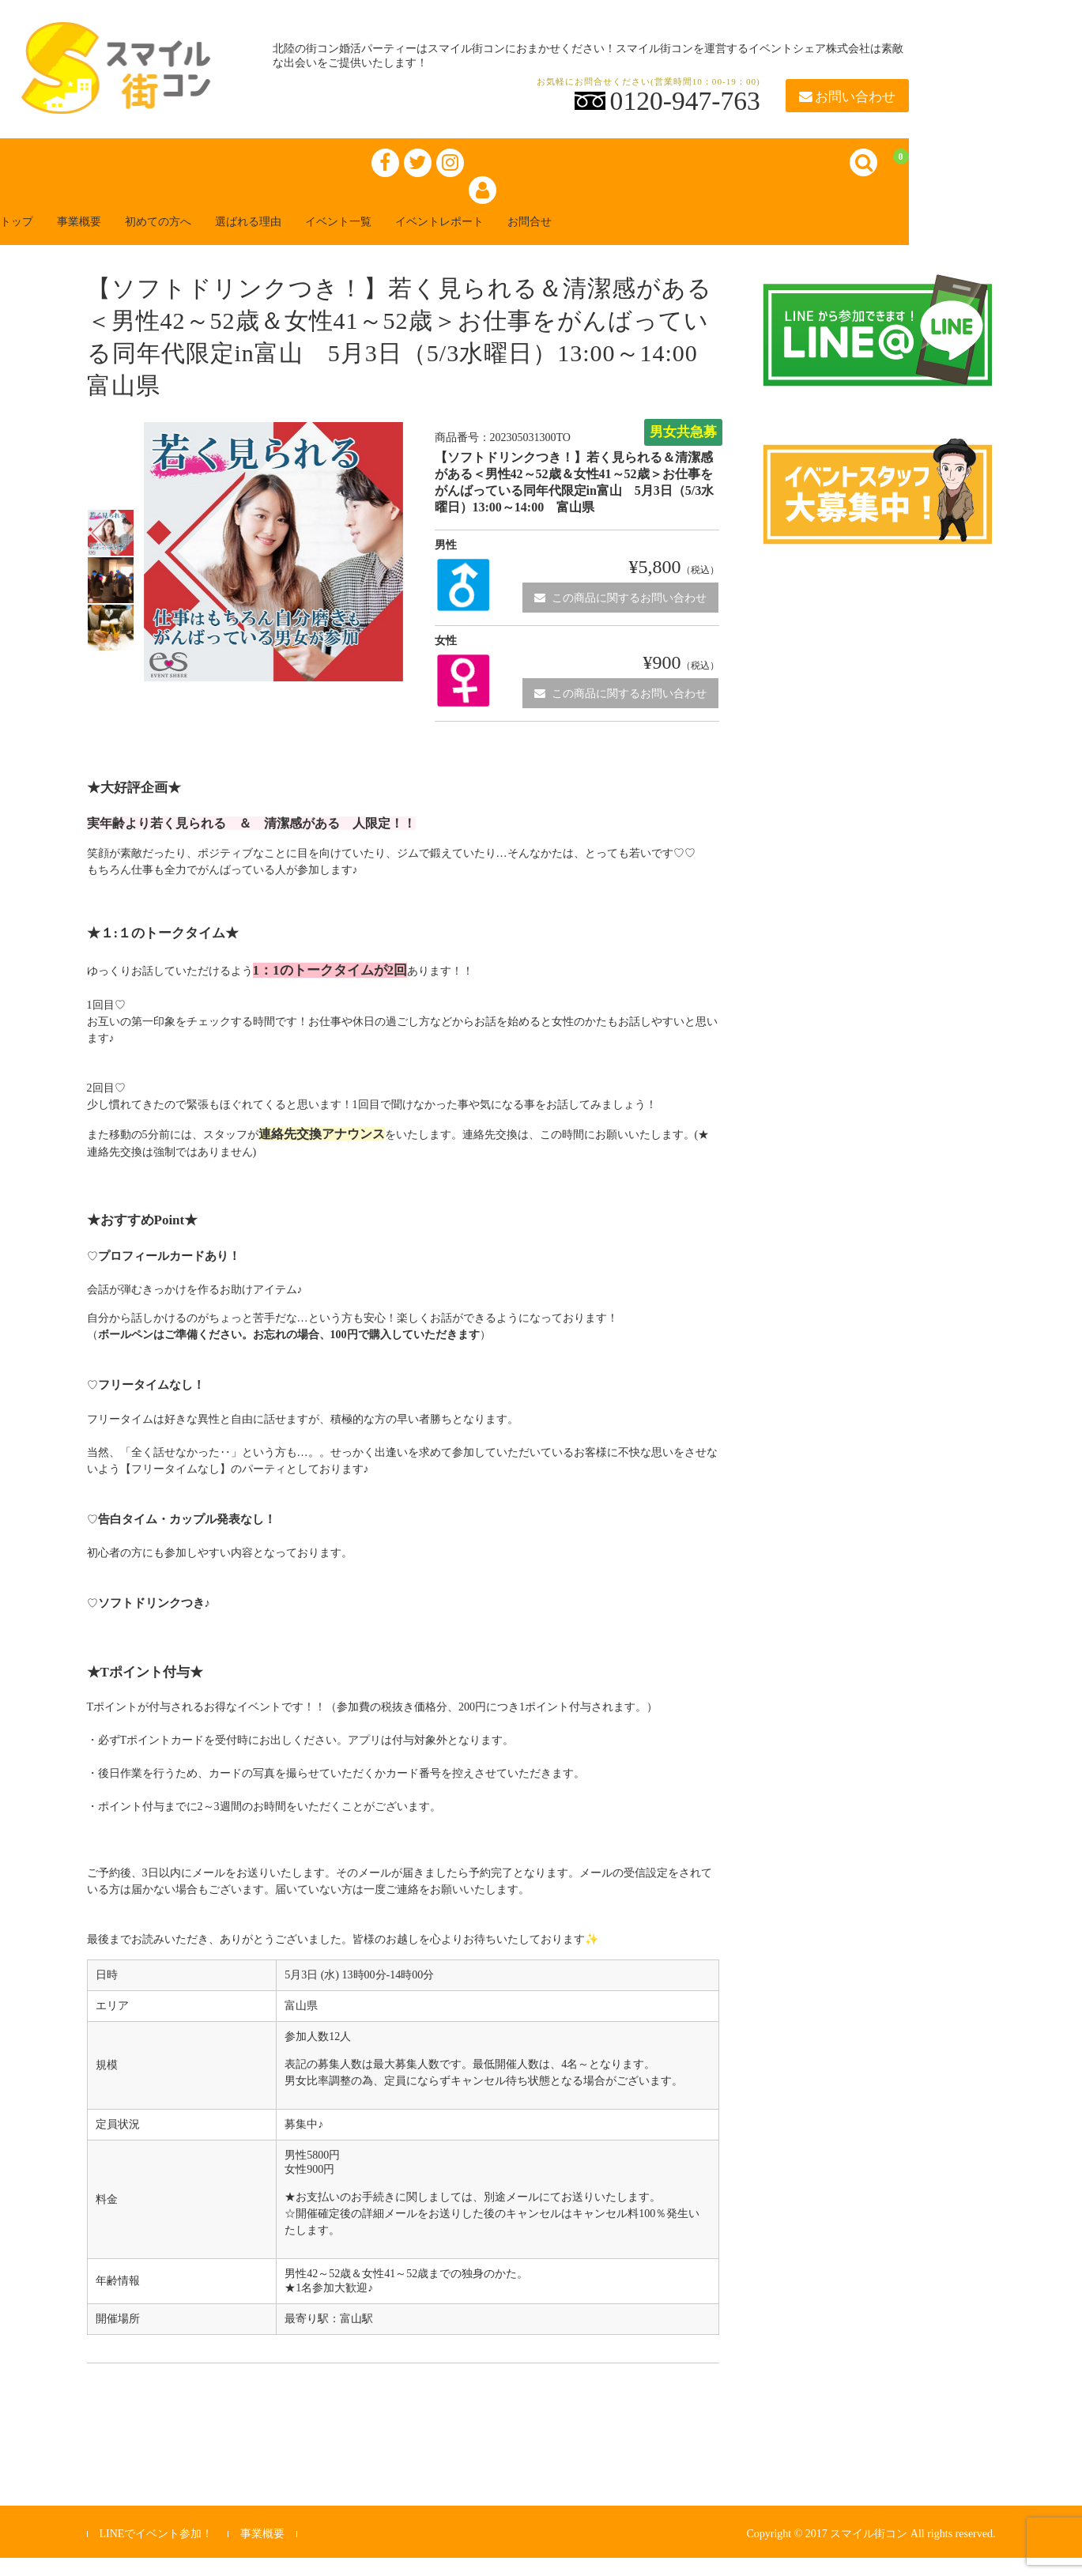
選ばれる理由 (313, 238)
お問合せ (648, 238)
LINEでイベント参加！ (156, 2552)
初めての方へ (205, 238)
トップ (35, 238)
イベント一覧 (420, 238)
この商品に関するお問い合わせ (620, 615)
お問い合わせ (847, 96)
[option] (110, 551)
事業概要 (110, 238)
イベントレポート (540, 238)
